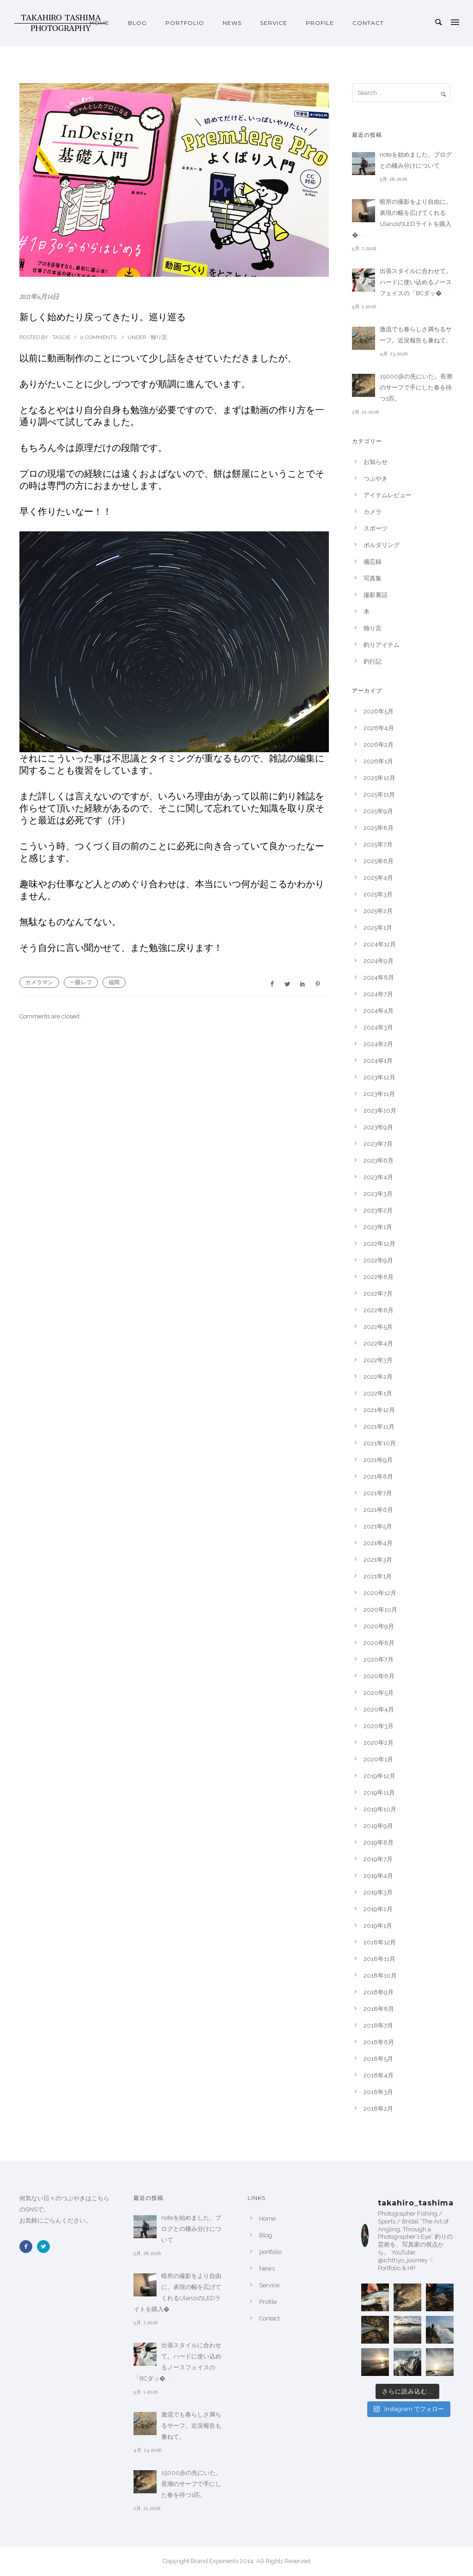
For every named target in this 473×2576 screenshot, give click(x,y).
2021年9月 (378, 1459)
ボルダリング (382, 545)
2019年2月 (378, 1909)
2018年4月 (379, 2075)
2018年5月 (378, 2058)
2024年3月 (378, 1027)
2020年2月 (379, 1742)
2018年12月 (380, 1942)
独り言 (158, 337)
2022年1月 (378, 1393)
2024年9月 (379, 960)
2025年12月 (379, 777)
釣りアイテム (382, 644)
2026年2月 (379, 744)
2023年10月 (380, 1110)
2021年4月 (378, 1543)
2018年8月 (379, 2008)
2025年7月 (378, 844)
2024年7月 (378, 994)
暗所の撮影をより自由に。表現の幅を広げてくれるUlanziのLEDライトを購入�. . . (402, 218)
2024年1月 (378, 1060)
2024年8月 (379, 977)
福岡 (114, 982)
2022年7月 (378, 1293)
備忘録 (373, 561)
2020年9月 (379, 1626)
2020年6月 (379, 1676)
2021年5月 (378, 1526)
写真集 (373, 578)
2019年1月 (378, 1925)
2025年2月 (378, 910)
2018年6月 (379, 2042)
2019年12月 (379, 1775)
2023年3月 (378, 1193)
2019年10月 (380, 1809)
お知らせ (376, 461)
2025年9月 (378, 811)
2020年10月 (380, 1609)
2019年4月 (378, 1875)
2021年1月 (378, 1576)
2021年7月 (378, 1493)
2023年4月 (378, 1177)
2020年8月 (379, 1642)
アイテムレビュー (388, 495)
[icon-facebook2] (28, 2246)
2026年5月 (379, 711)
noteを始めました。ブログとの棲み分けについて (416, 160)
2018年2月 (378, 2108)
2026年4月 (379, 728)
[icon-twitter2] (46, 2246)
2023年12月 (379, 1077)
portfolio (184, 22)
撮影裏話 (376, 594)
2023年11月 (379, 1093)
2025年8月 (379, 827)
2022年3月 (378, 1360)
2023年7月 (378, 1143)
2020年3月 (379, 1726)
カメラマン (39, 982)
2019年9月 (378, 1825)
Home (99, 22)
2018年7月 (378, 2025)
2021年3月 (378, 1559)
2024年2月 (378, 1044)
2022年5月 (378, 1326)
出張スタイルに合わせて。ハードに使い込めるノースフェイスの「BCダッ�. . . (416, 282)
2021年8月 (378, 1476)
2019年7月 (378, 1859)
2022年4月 (378, 1343)
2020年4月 (379, 1709)
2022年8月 (379, 1276)
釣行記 (373, 661)
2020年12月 (380, 1592)
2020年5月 (379, 1692)
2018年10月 (380, 1975)
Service (273, 22)
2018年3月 (378, 2092)
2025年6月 (379, 861)
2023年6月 (379, 1160)
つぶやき (376, 478)
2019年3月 (378, 1892)
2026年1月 (378, 761)
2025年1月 (378, 927)
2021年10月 (380, 1443)
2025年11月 (379, 794)
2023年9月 (378, 1127)
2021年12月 (379, 1410)
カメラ (373, 511)
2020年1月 (378, 1759)
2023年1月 (378, 1227)
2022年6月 (379, 1310)
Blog (137, 22)
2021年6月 (378, 1509)
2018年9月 (379, 1992)
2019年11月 (379, 1792)
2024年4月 (379, 1010)
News (232, 22)
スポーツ (376, 528)
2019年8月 (379, 1842)
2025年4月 (378, 877)
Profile (320, 22)
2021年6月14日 (39, 296)
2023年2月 (378, 1210)
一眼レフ (81, 982)
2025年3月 (378, 894)
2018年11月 (379, 1958)
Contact (368, 22)
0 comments (98, 337)
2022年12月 (379, 1243)
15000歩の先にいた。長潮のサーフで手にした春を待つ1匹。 (416, 387)
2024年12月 (380, 944)
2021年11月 (379, 1426)
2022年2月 (378, 1376)
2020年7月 (379, 1659)
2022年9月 (378, 1260)
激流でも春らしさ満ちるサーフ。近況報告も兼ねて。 (416, 335)
